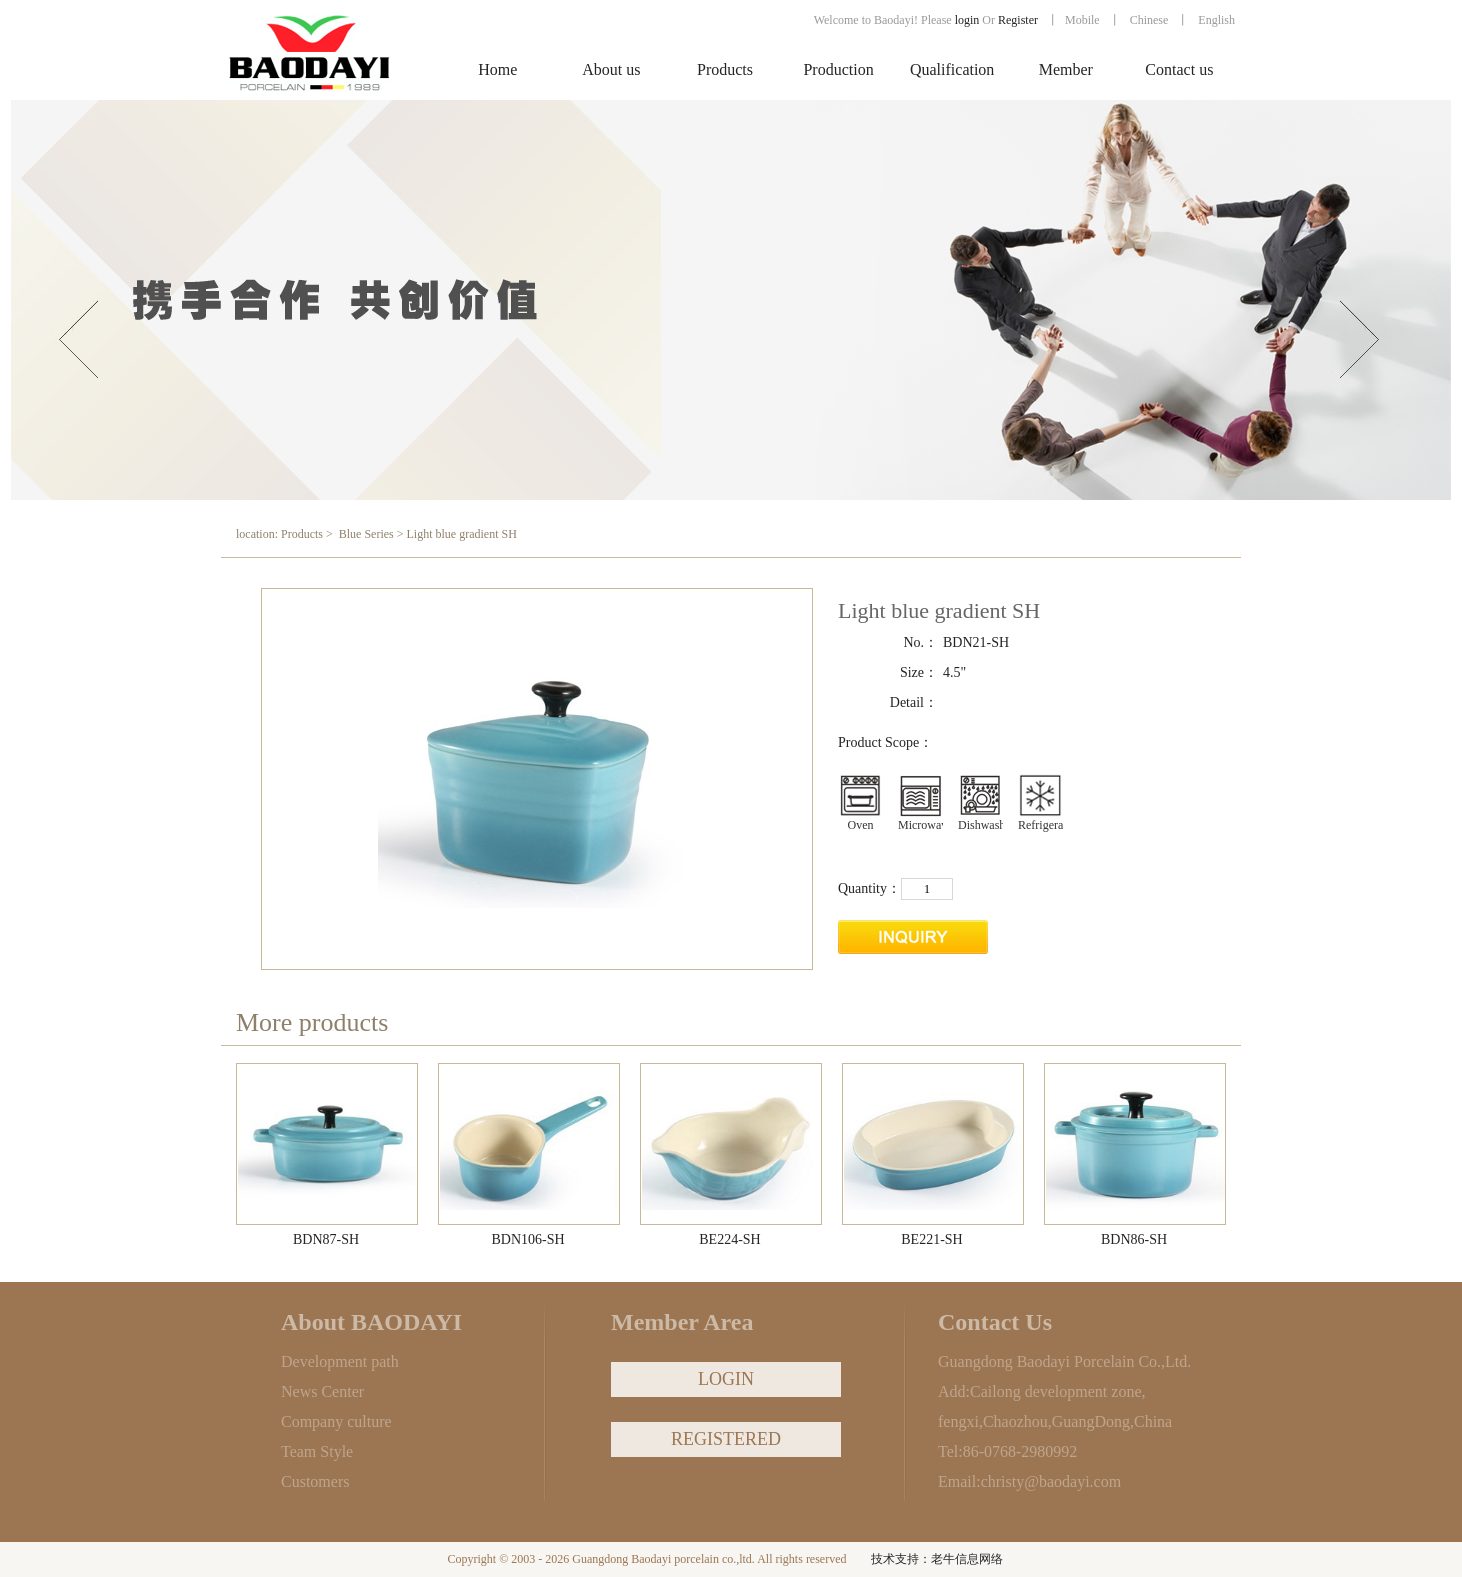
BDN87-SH (326, 1239)
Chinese (1149, 20)
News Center (322, 1391)
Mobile (1082, 20)
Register (1019, 20)
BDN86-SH (1134, 1239)
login (967, 20)
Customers (315, 1481)
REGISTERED (726, 1439)
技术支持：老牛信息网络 (937, 1559)
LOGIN (726, 1379)
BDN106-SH (527, 1239)
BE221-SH (931, 1239)
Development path (340, 1361)
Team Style (317, 1451)
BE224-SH (729, 1239)
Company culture (336, 1421)
